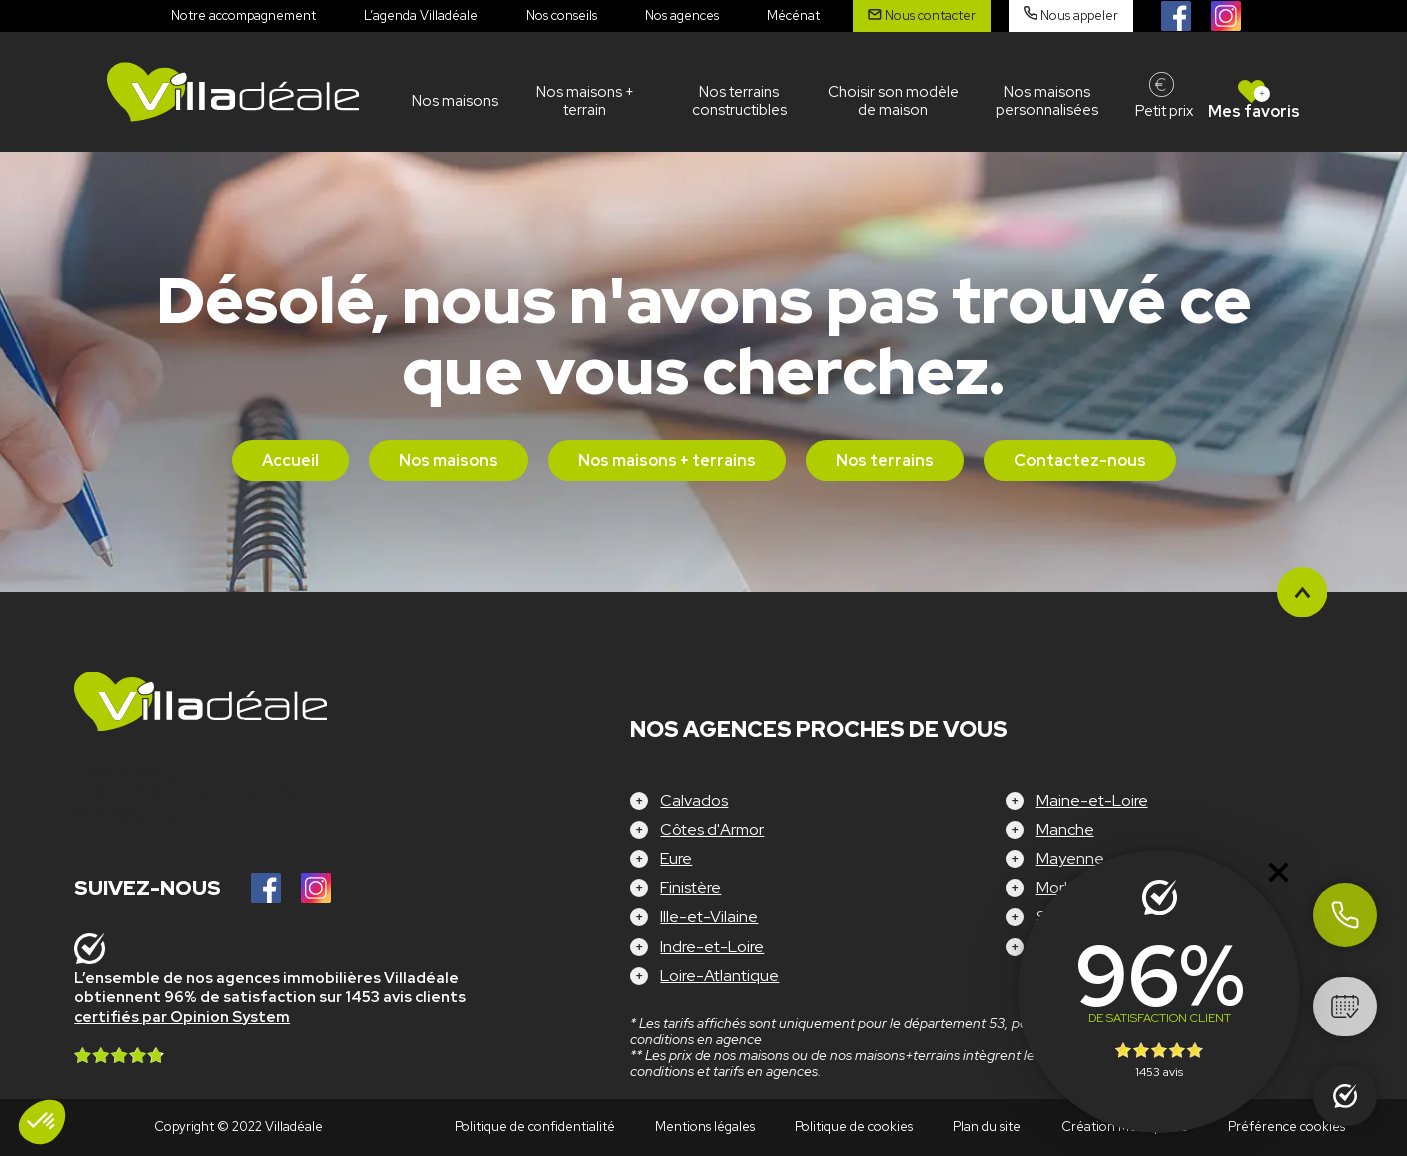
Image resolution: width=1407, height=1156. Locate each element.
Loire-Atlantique (719, 975)
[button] (42, 1122)
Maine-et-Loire (1092, 800)
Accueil (290, 460)
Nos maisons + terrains (667, 460)
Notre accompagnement (243, 15)
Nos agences (682, 15)
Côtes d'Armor (712, 829)
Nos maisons (455, 101)
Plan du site (987, 1126)
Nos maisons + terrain (585, 101)
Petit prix (1164, 111)
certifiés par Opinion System (182, 1017)
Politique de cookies (854, 1126)
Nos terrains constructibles (739, 101)
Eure (676, 858)
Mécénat (793, 15)
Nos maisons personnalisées (1047, 101)
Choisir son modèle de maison (893, 101)
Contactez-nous (1080, 460)
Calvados (694, 800)
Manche (1065, 829)
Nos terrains (885, 460)
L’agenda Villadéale (421, 15)
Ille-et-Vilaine (709, 916)
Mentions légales (705, 1126)
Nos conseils (561, 15)
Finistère (690, 887)
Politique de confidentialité (535, 1126)
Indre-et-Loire (712, 946)
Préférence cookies (1286, 1126)
